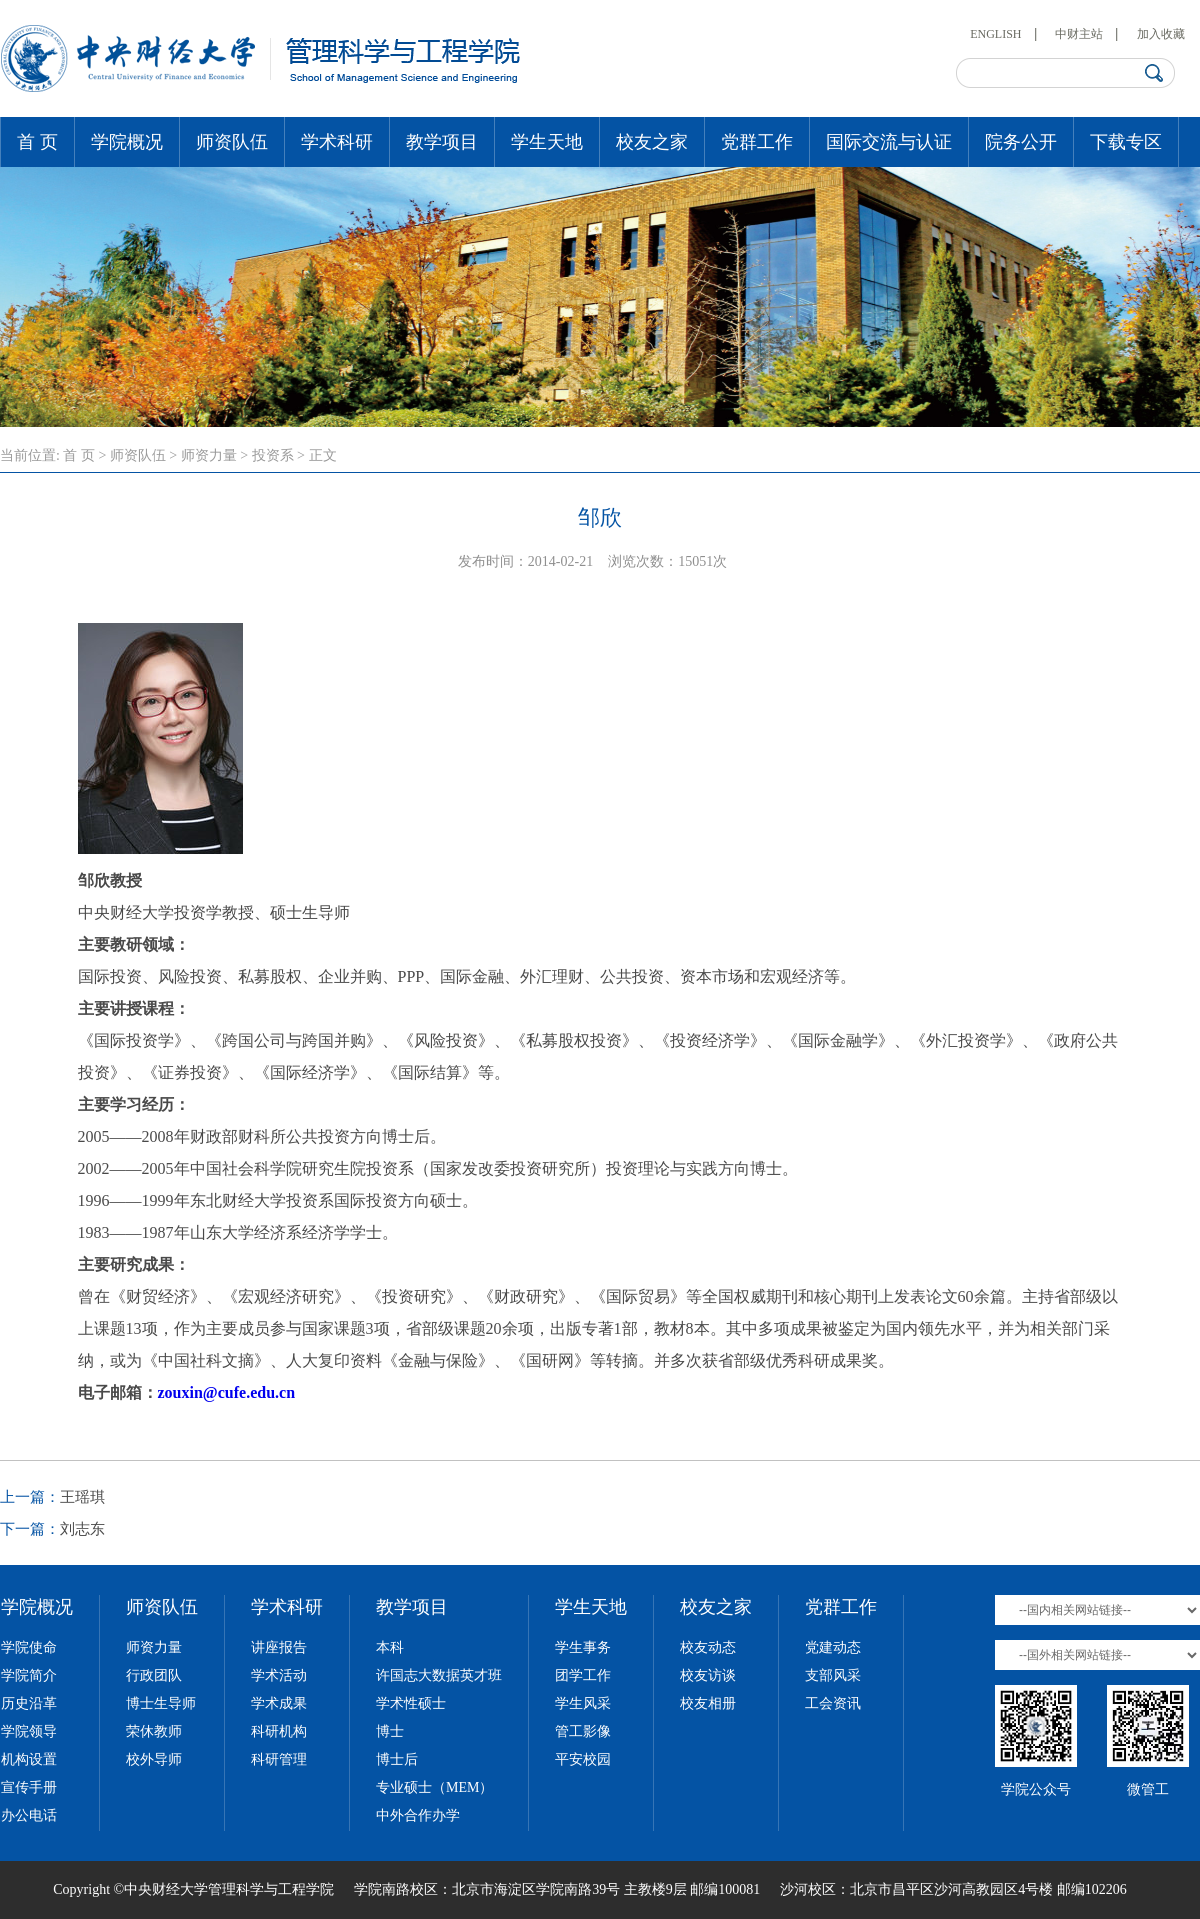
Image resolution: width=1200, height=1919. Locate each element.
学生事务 (583, 1647)
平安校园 (583, 1759)
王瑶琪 (82, 1497)
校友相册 (708, 1703)
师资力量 (209, 455)
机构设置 (29, 1759)
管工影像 (583, 1731)
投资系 (273, 455)
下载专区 (1126, 142)
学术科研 (337, 142)
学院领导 (29, 1731)
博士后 (397, 1759)
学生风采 (583, 1703)
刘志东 (82, 1529)
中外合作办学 (418, 1815)
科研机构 (279, 1731)
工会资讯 (833, 1703)
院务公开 (1021, 142)
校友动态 (708, 1647)
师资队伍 (232, 142)
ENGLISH (995, 34)
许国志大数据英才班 (439, 1675)
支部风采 (833, 1675)
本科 (390, 1647)
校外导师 (154, 1759)
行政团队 (154, 1675)
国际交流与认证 (889, 142)
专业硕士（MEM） (434, 1787)
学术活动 (279, 1675)
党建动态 (833, 1647)
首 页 (37, 142)
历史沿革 (29, 1703)
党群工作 (757, 142)
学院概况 (127, 142)
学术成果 (279, 1703)
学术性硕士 (411, 1703)
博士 (390, 1731)
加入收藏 (1161, 34)
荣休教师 (154, 1731)
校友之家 (652, 142)
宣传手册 (29, 1787)
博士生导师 (161, 1703)
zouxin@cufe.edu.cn (227, 1392)
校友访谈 (708, 1675)
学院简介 (29, 1675)
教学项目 (442, 142)
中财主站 (1079, 34)
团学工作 (583, 1675)
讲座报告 (279, 1647)
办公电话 (29, 1815)
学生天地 (547, 142)
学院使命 (29, 1647)
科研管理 (279, 1759)
